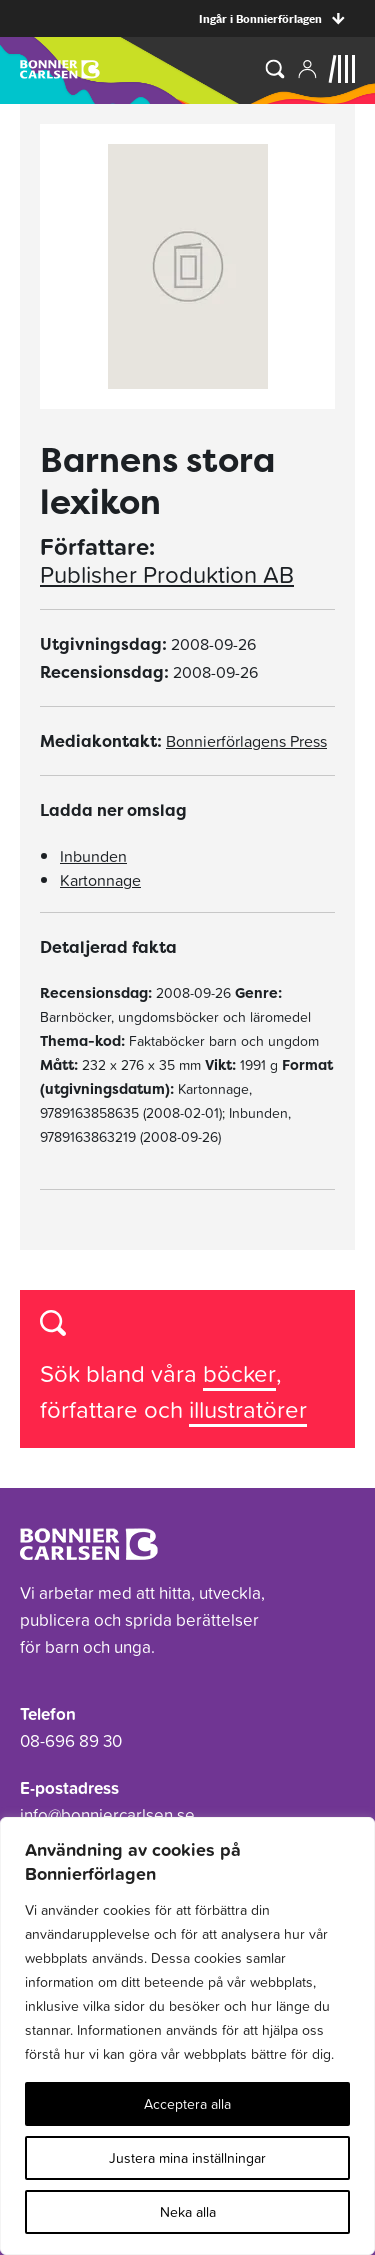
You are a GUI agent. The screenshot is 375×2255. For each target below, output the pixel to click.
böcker (239, 1373)
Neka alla (188, 2212)
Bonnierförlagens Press (246, 741)
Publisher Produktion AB (167, 575)
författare (92, 1409)
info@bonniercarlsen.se (107, 1815)
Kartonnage (100, 880)
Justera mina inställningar (187, 2158)
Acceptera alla (187, 2104)
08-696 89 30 (71, 1741)
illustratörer (248, 1409)
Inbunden (93, 856)
